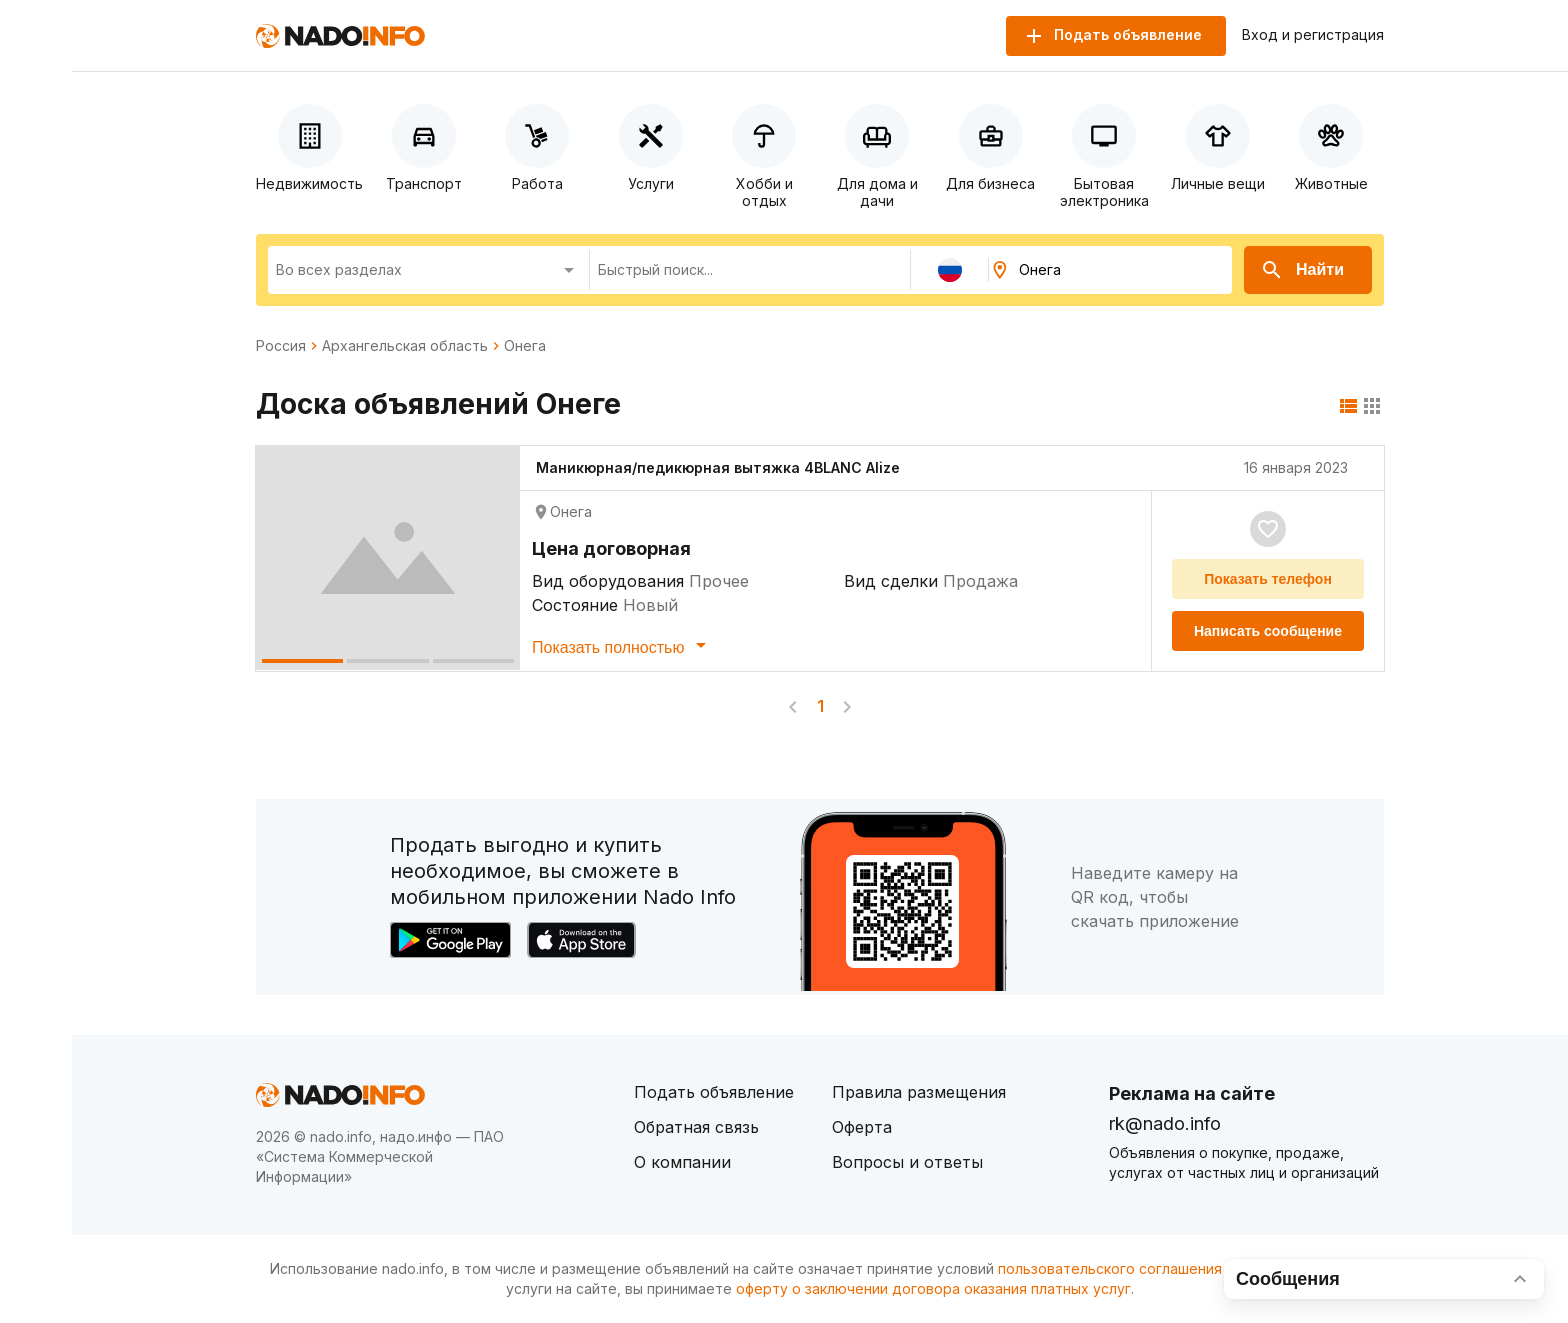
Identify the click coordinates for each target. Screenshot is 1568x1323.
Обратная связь (696, 1127)
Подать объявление (714, 1092)
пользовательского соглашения (1110, 1268)
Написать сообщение (1268, 631)
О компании (682, 1162)
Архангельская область (405, 346)
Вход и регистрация (1313, 35)
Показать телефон (1268, 579)
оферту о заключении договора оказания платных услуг (933, 1288)
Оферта (862, 1127)
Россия (281, 346)
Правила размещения (919, 1092)
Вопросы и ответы (907, 1162)
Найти (1302, 270)
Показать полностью (622, 645)
